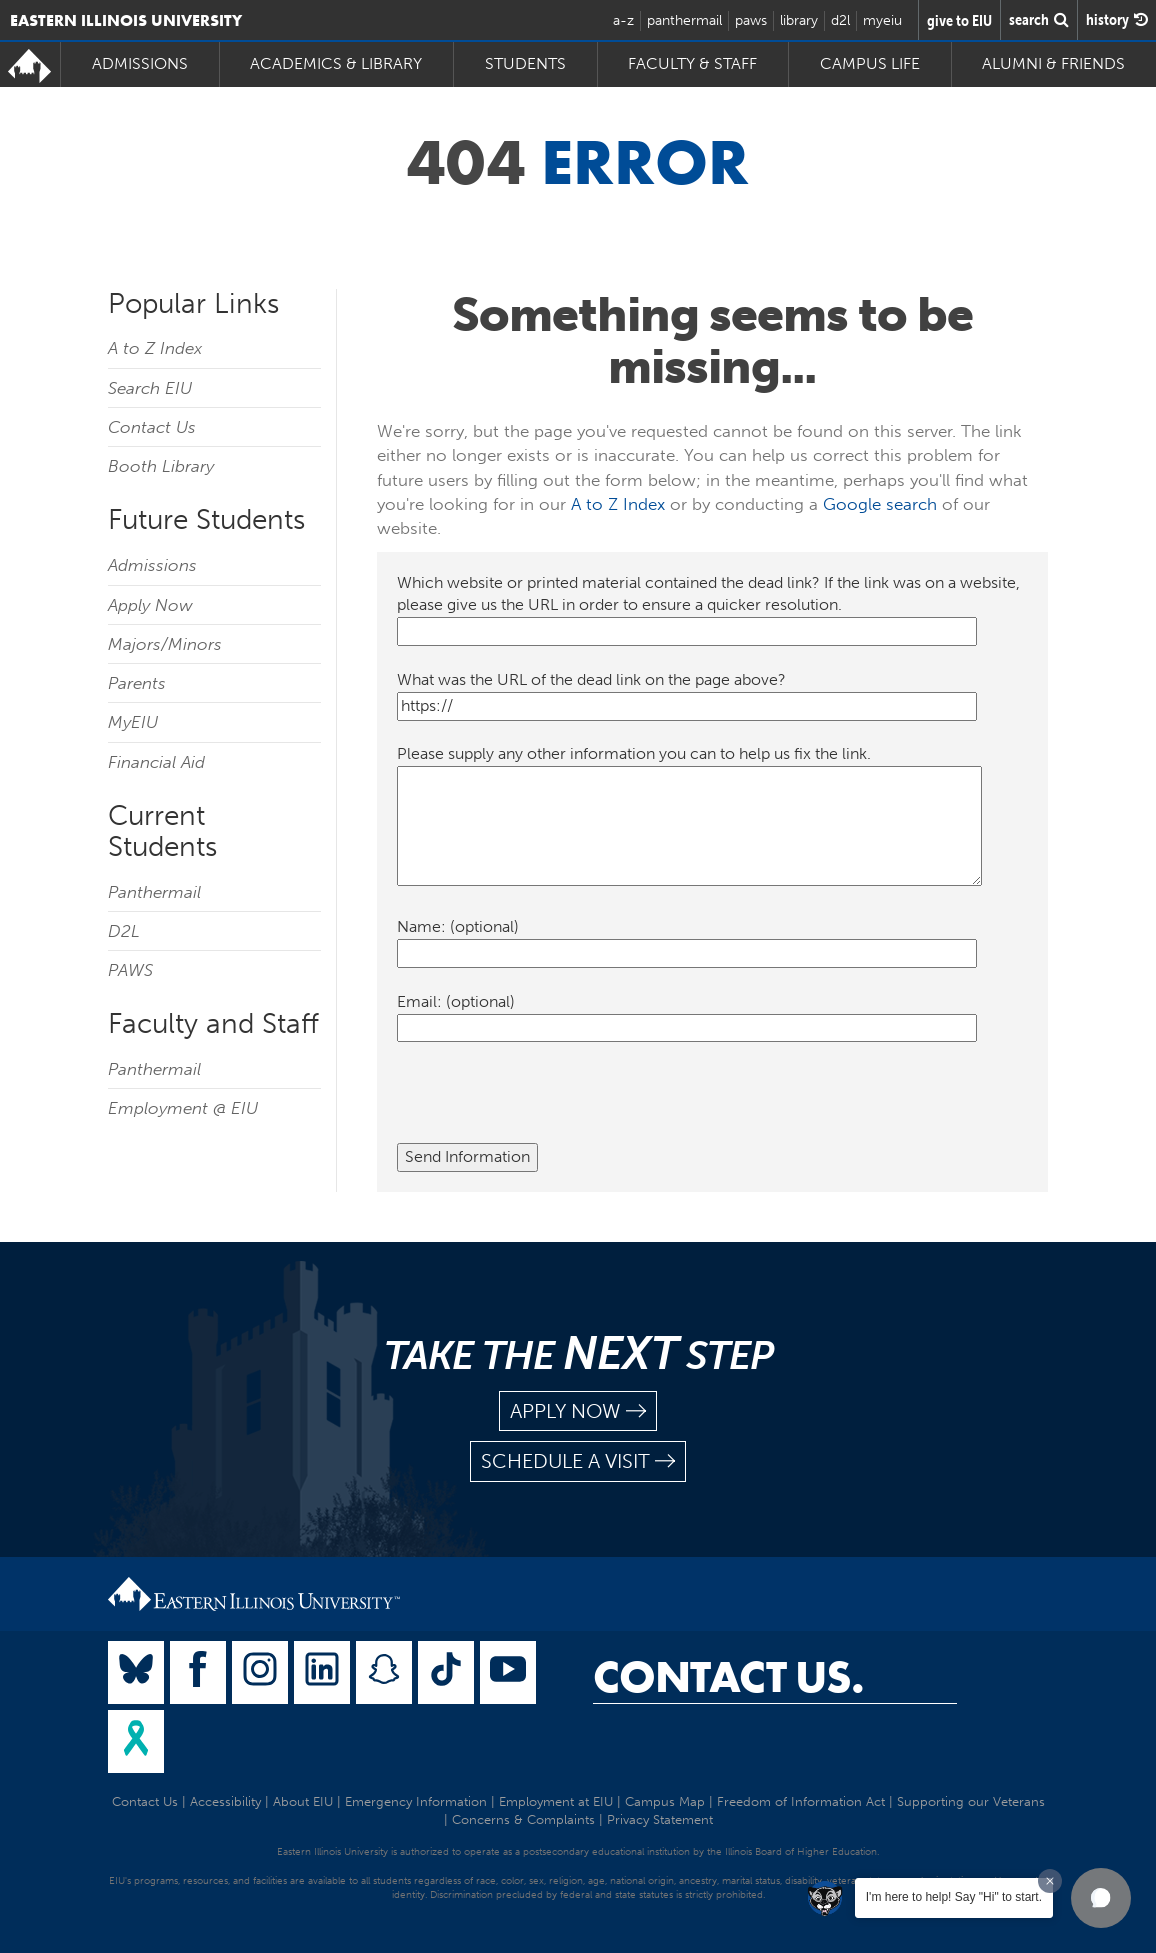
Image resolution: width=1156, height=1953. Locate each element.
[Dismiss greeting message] (1050, 1881)
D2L (124, 931)
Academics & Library (336, 63)
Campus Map (665, 1801)
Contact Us (152, 427)
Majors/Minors (165, 644)
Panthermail (154, 892)
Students (525, 63)
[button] (1101, 1898)
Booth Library (161, 466)
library (799, 20)
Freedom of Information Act (801, 1801)
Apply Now (150, 605)
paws (751, 20)
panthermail (684, 20)
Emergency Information (416, 1801)
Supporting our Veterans (971, 1801)
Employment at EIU (556, 1801)
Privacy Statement (660, 1819)
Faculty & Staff (692, 63)
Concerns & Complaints (523, 1819)
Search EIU (150, 388)
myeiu (882, 20)
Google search (880, 504)
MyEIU (133, 722)
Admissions (140, 63)
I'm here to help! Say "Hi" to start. (954, 1897)
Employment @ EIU (183, 1108)
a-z (623, 20)
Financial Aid (156, 762)
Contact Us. (728, 1677)
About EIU (303, 1801)
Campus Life (870, 63)
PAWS (130, 970)
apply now (578, 1411)
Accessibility (225, 1801)
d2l (840, 20)
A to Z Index (155, 348)
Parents (137, 683)
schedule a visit (578, 1461)
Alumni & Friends (1053, 63)
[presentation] (549, 1104)
